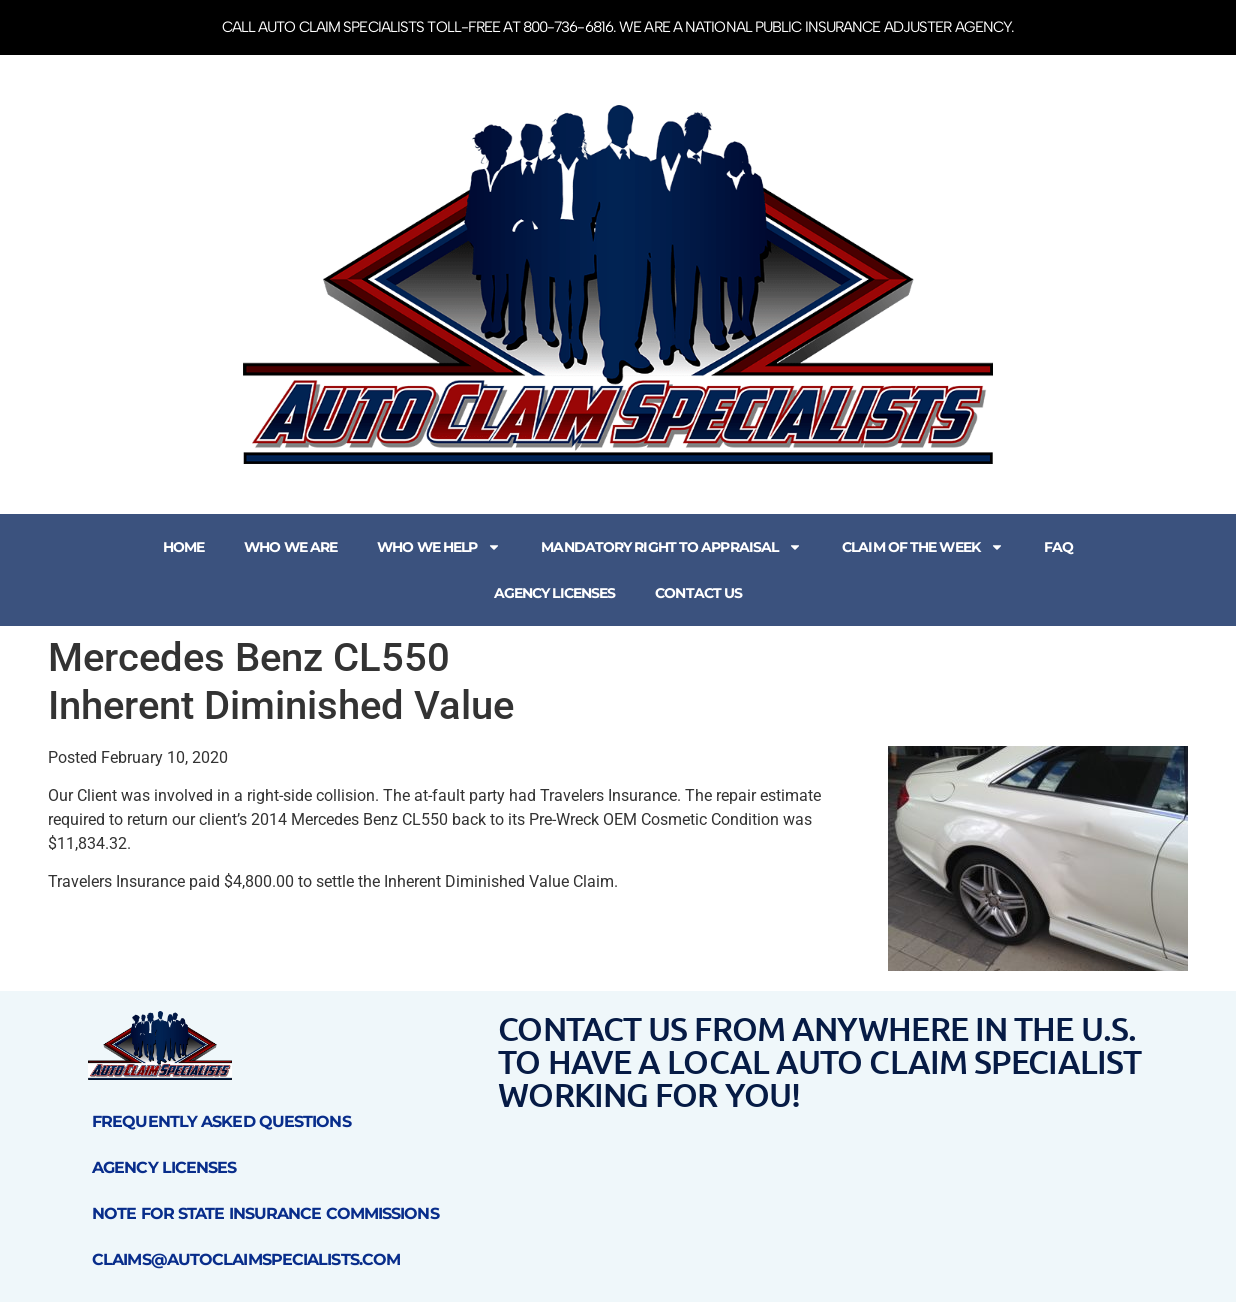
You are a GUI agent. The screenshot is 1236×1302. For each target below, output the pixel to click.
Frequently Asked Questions (221, 1121)
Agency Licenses (555, 593)
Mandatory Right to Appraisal (671, 547)
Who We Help (439, 547)
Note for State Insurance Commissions (265, 1213)
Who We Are (290, 547)
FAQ (1058, 547)
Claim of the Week (923, 547)
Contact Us (698, 593)
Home (183, 547)
